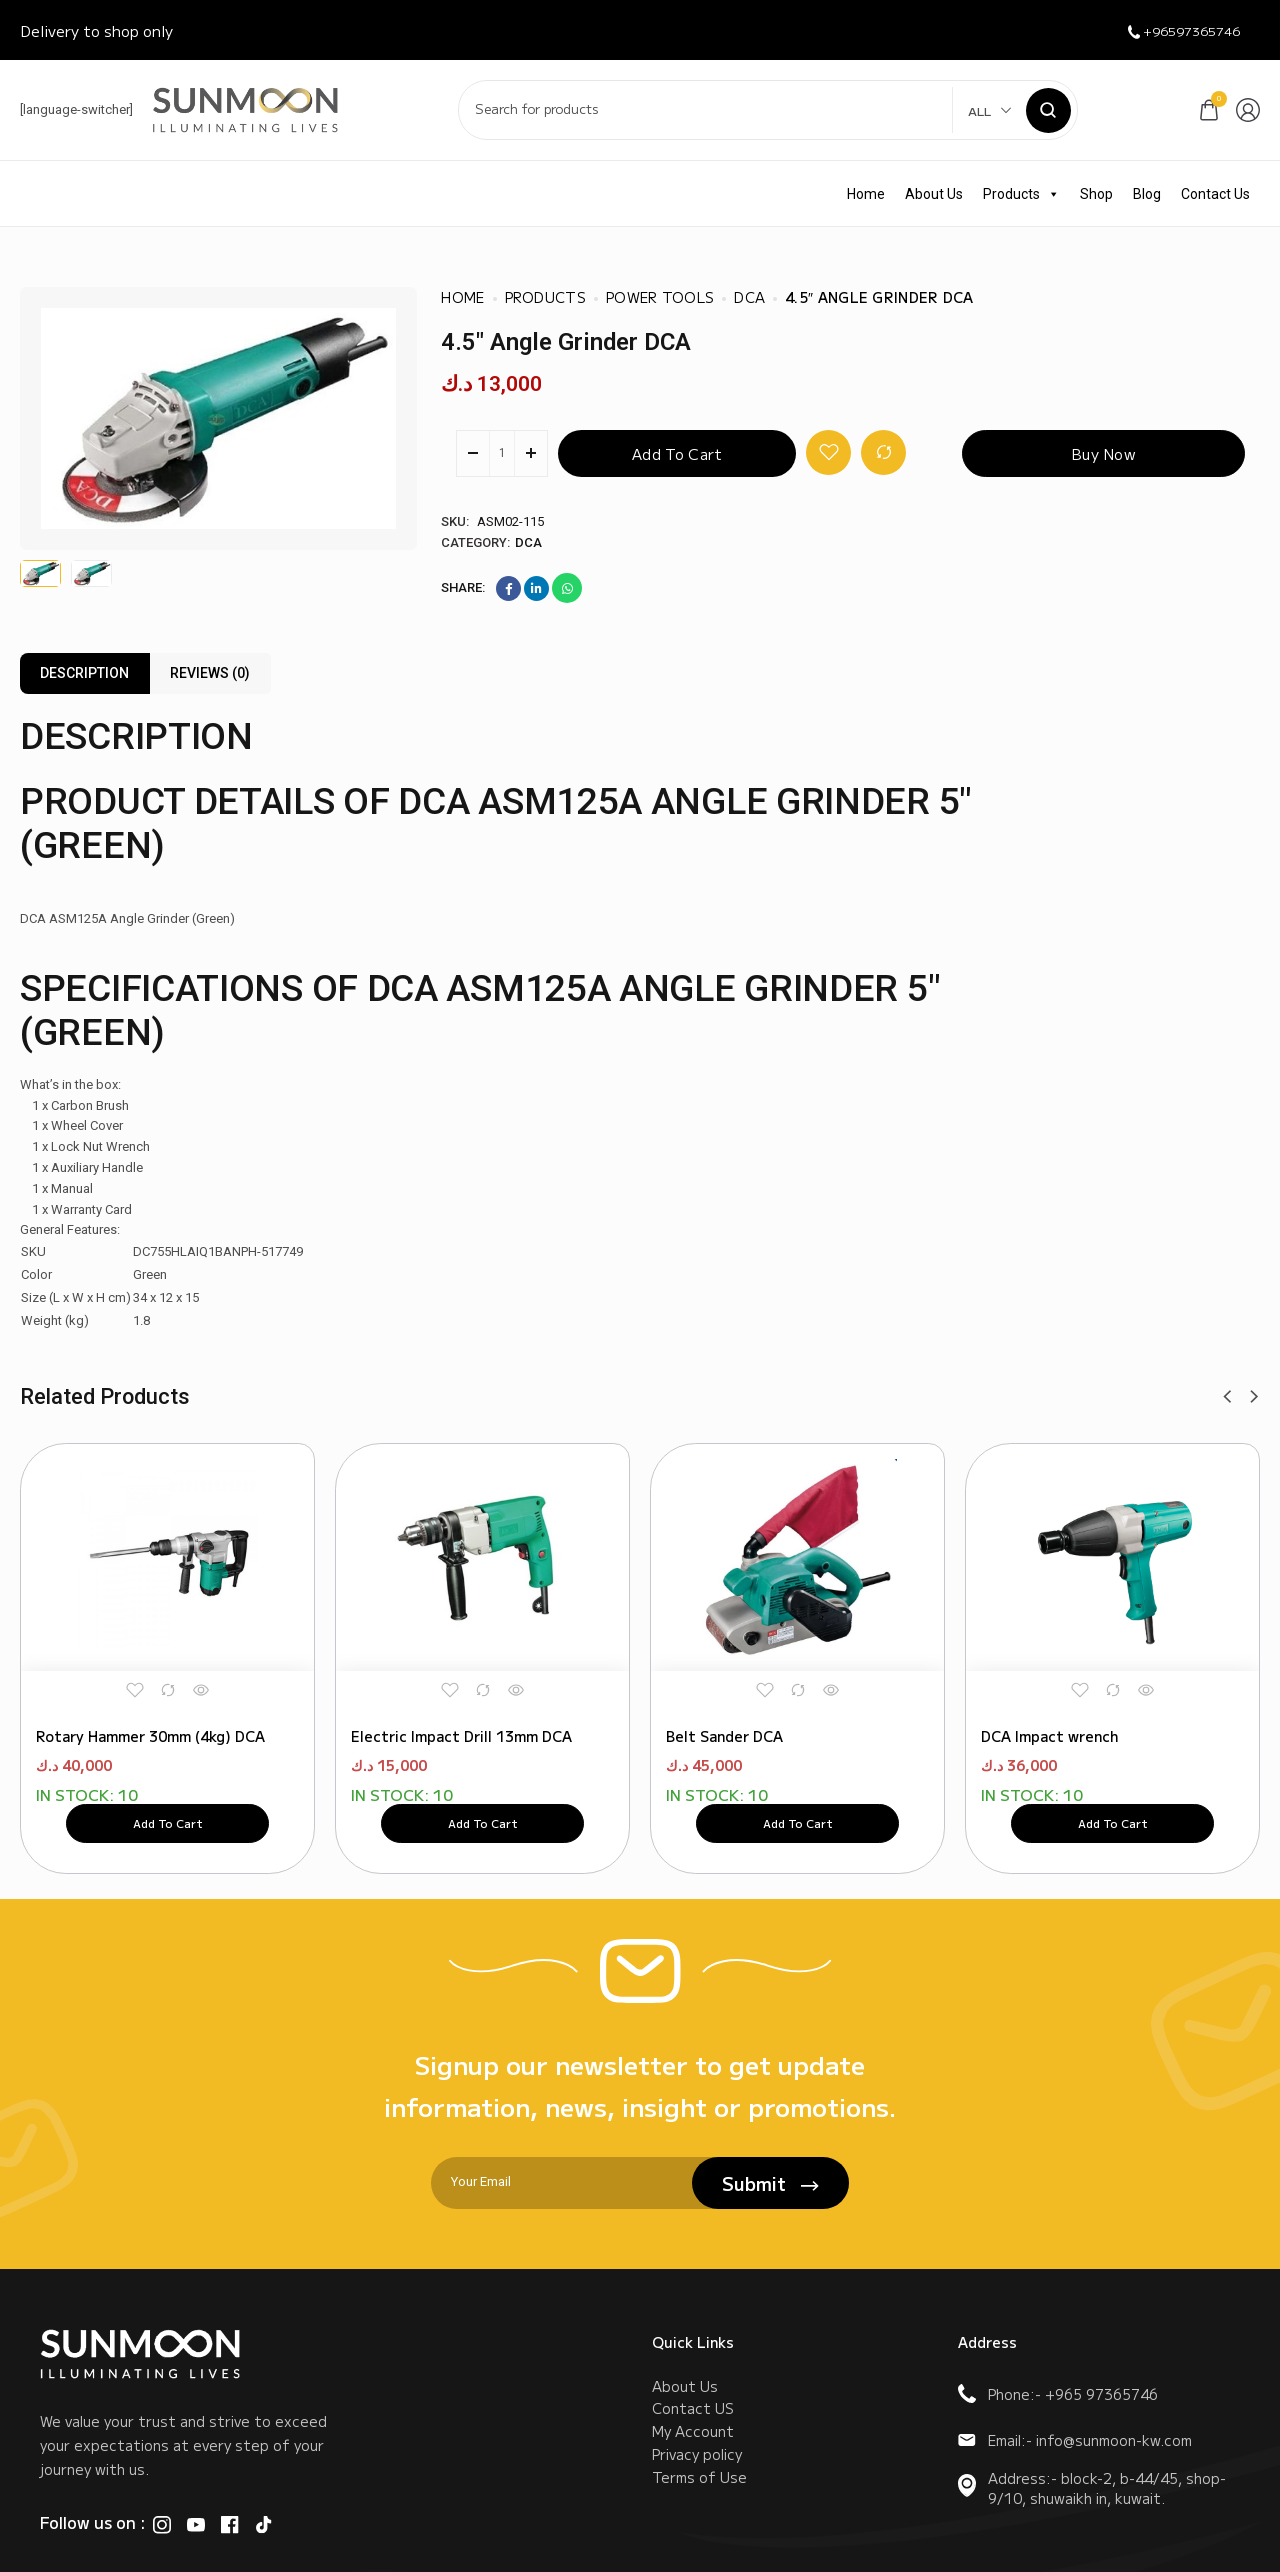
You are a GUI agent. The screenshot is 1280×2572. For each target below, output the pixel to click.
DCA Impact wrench (1049, 1701)
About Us (934, 194)
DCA (528, 542)
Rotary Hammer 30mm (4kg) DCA (150, 1701)
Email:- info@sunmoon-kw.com (1075, 2440)
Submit (770, 2183)
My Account (693, 2451)
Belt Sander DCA (724, 1701)
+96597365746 (1171, 30)
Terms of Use (699, 2511)
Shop (1096, 194)
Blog (1147, 194)
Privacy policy (697, 2481)
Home (866, 194)
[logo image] (245, 108)
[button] (1227, 1397)
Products (1021, 194)
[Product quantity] (502, 453)
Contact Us (1215, 194)
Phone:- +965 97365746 (1058, 2394)
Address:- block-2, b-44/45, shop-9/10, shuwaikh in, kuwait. (1092, 2488)
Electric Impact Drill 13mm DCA (461, 1701)
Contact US (693, 2421)
